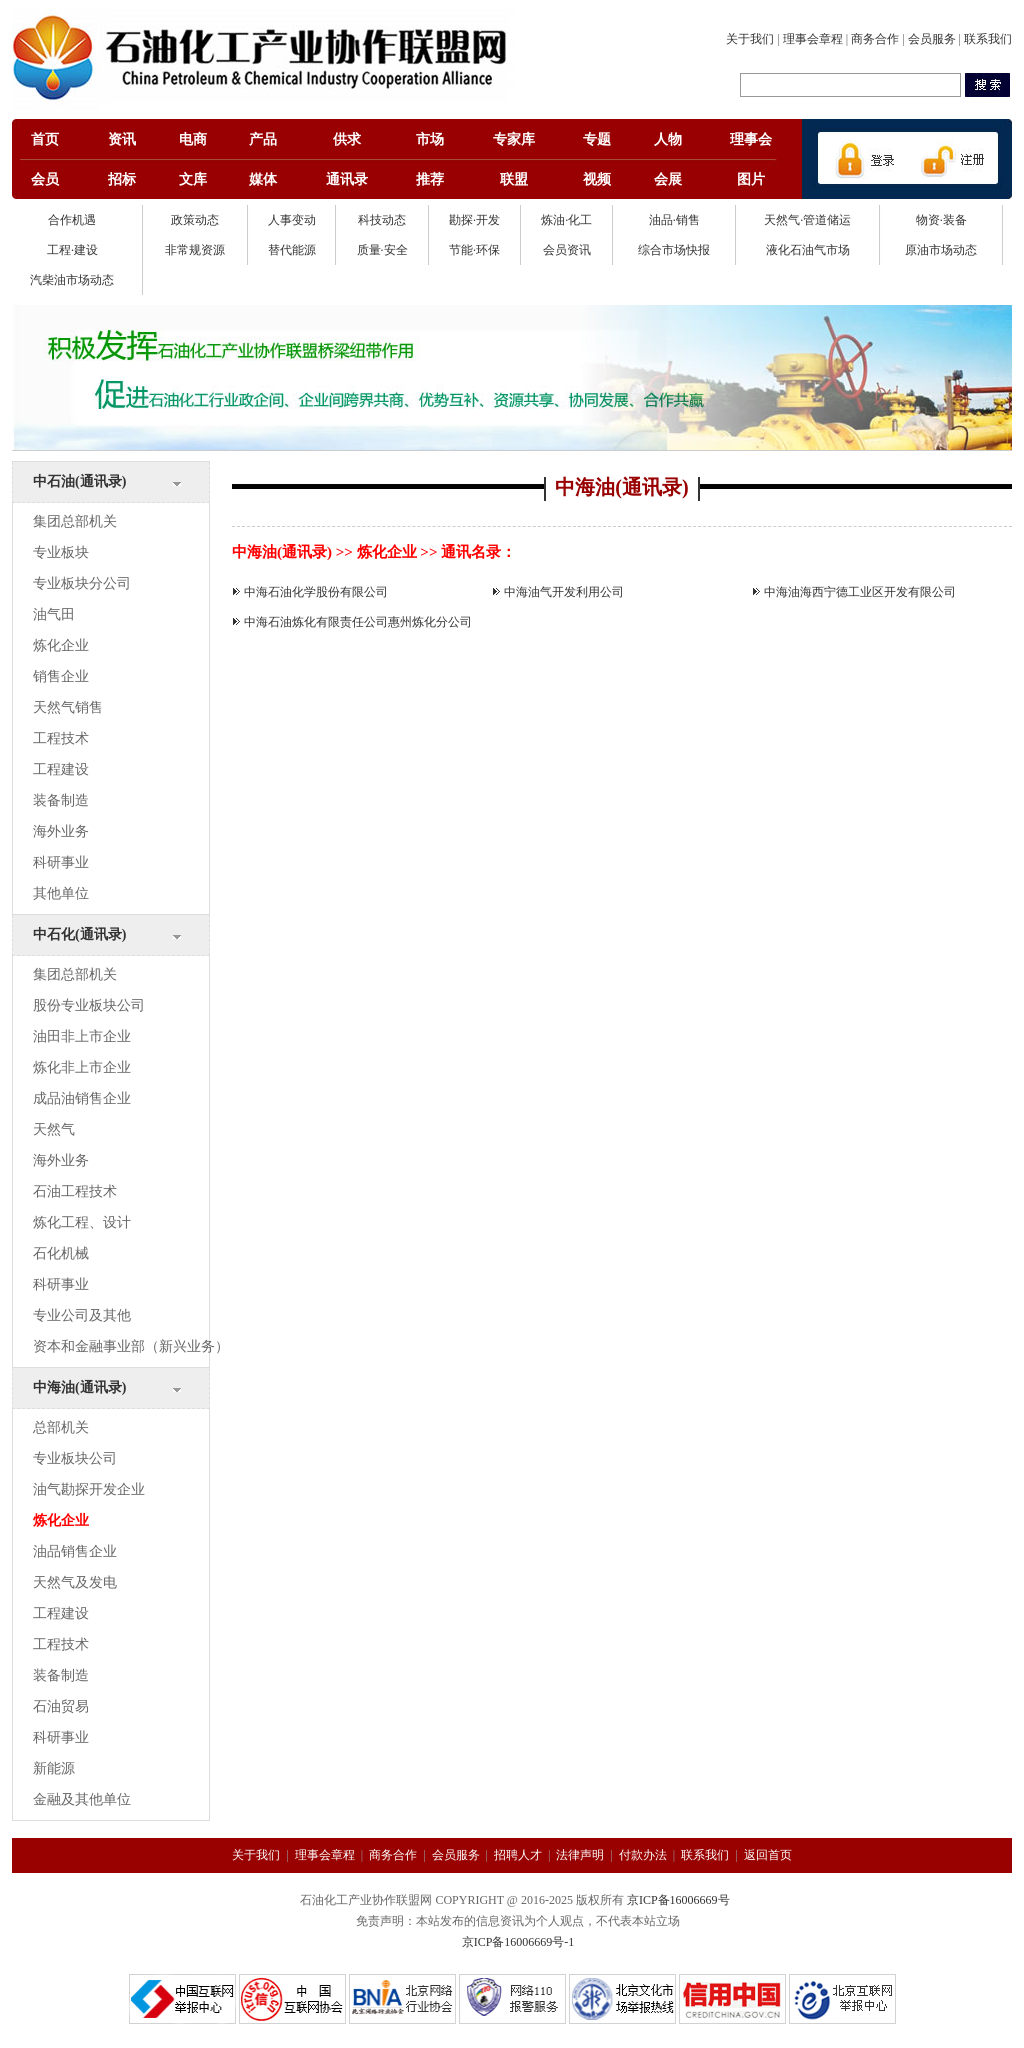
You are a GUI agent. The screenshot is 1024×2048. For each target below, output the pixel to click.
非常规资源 (195, 250)
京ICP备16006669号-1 (518, 1942)
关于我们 (750, 39)
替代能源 (292, 250)
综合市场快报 (674, 250)
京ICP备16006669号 (678, 1900)
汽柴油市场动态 (72, 280)
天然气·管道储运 (807, 220)
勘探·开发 (474, 220)
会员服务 (932, 39)
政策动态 (195, 220)
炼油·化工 (566, 220)
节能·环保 (474, 250)
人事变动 (292, 220)
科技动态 (382, 220)
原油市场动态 (941, 250)
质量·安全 (382, 250)
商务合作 (875, 39)
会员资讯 (567, 250)
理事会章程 (813, 39)
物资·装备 (941, 220)
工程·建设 (72, 250)
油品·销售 (674, 220)
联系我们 (988, 39)
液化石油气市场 (808, 250)
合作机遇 (72, 220)
